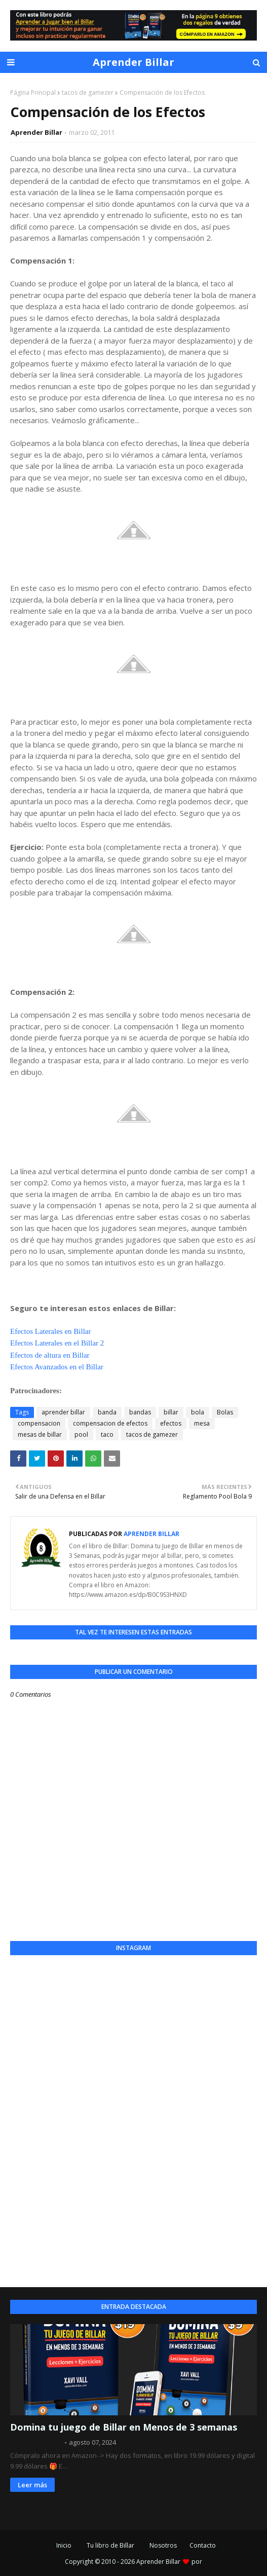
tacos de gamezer (87, 92)
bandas (140, 1412)
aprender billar (63, 1412)
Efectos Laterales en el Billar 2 (57, 1343)
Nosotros (163, 2545)
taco (107, 1434)
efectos (170, 1423)
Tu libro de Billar (110, 2545)
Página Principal (33, 92)
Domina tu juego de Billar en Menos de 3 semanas (123, 2427)
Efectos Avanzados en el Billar (56, 1367)
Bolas (225, 1412)
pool (81, 1434)
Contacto (202, 2545)
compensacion (39, 1423)
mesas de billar (40, 1434)
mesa (202, 1423)
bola (197, 1412)
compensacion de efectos (110, 1423)
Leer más (32, 2484)
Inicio (63, 2545)
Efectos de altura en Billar (50, 1355)
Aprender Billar (133, 62)
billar (171, 1412)
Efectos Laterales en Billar (50, 1331)
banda (107, 1412)
